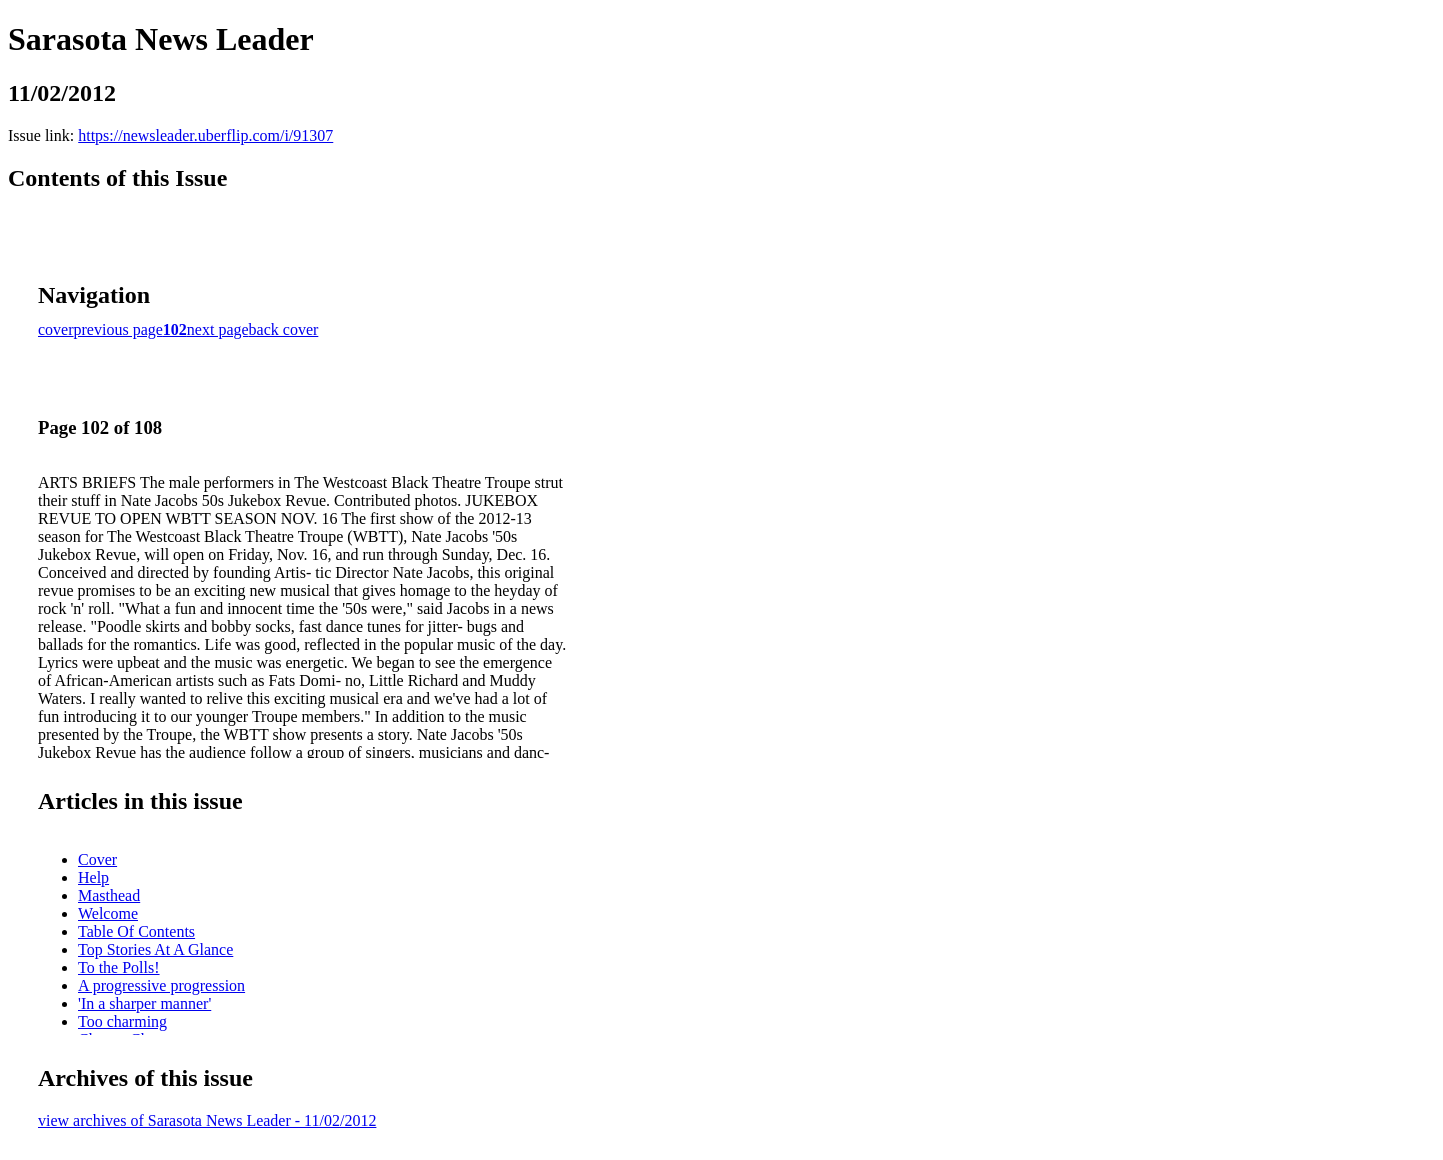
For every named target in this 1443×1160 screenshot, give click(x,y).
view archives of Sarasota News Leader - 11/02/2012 (207, 1120)
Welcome (108, 913)
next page (218, 329)
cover (56, 329)
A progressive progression (161, 985)
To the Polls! (119, 967)
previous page (118, 329)
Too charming (122, 1021)
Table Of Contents (136, 931)
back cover (284, 329)
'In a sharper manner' (144, 1003)
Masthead (109, 895)
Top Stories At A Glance (155, 949)
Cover (97, 859)
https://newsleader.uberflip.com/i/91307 (205, 135)
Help (93, 877)
